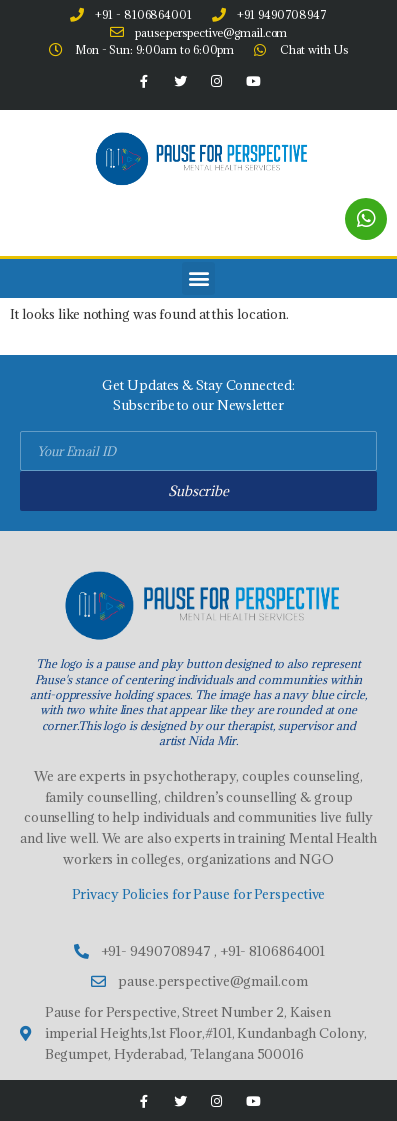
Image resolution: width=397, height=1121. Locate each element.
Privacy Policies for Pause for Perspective (199, 894)
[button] (198, 278)
